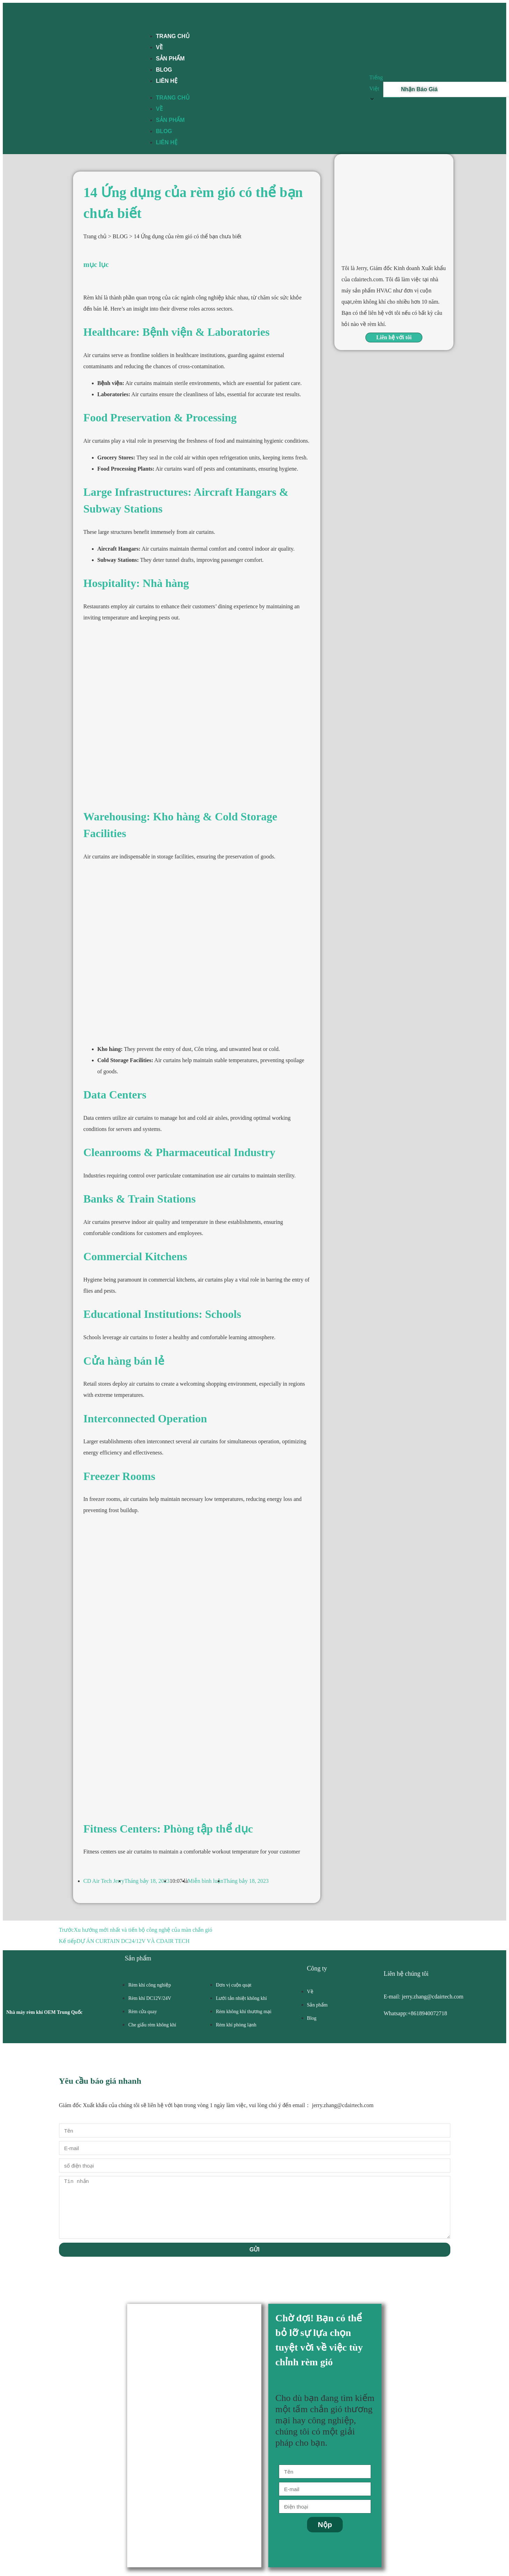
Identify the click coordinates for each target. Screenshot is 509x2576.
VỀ (159, 109)
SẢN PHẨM (170, 120)
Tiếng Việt (376, 88)
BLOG (164, 131)
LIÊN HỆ (166, 81)
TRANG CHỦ (172, 36)
